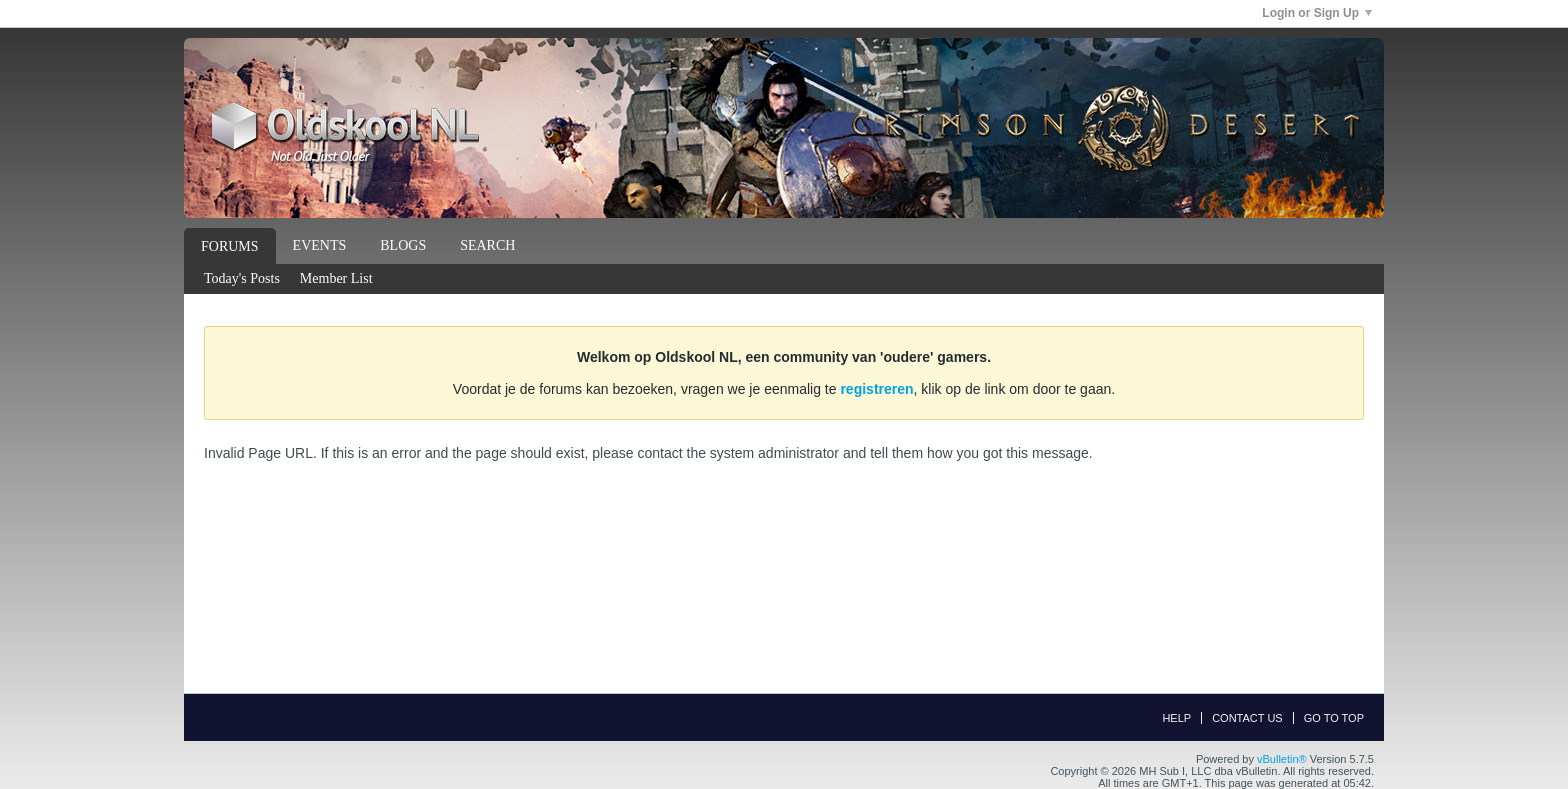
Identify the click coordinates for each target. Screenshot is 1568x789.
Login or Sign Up (1317, 13)
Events (320, 245)
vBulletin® (1282, 759)
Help (1176, 718)
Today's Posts (242, 278)
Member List (336, 278)
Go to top (1334, 718)
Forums (230, 246)
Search (487, 245)
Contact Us (1247, 718)
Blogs (403, 245)
